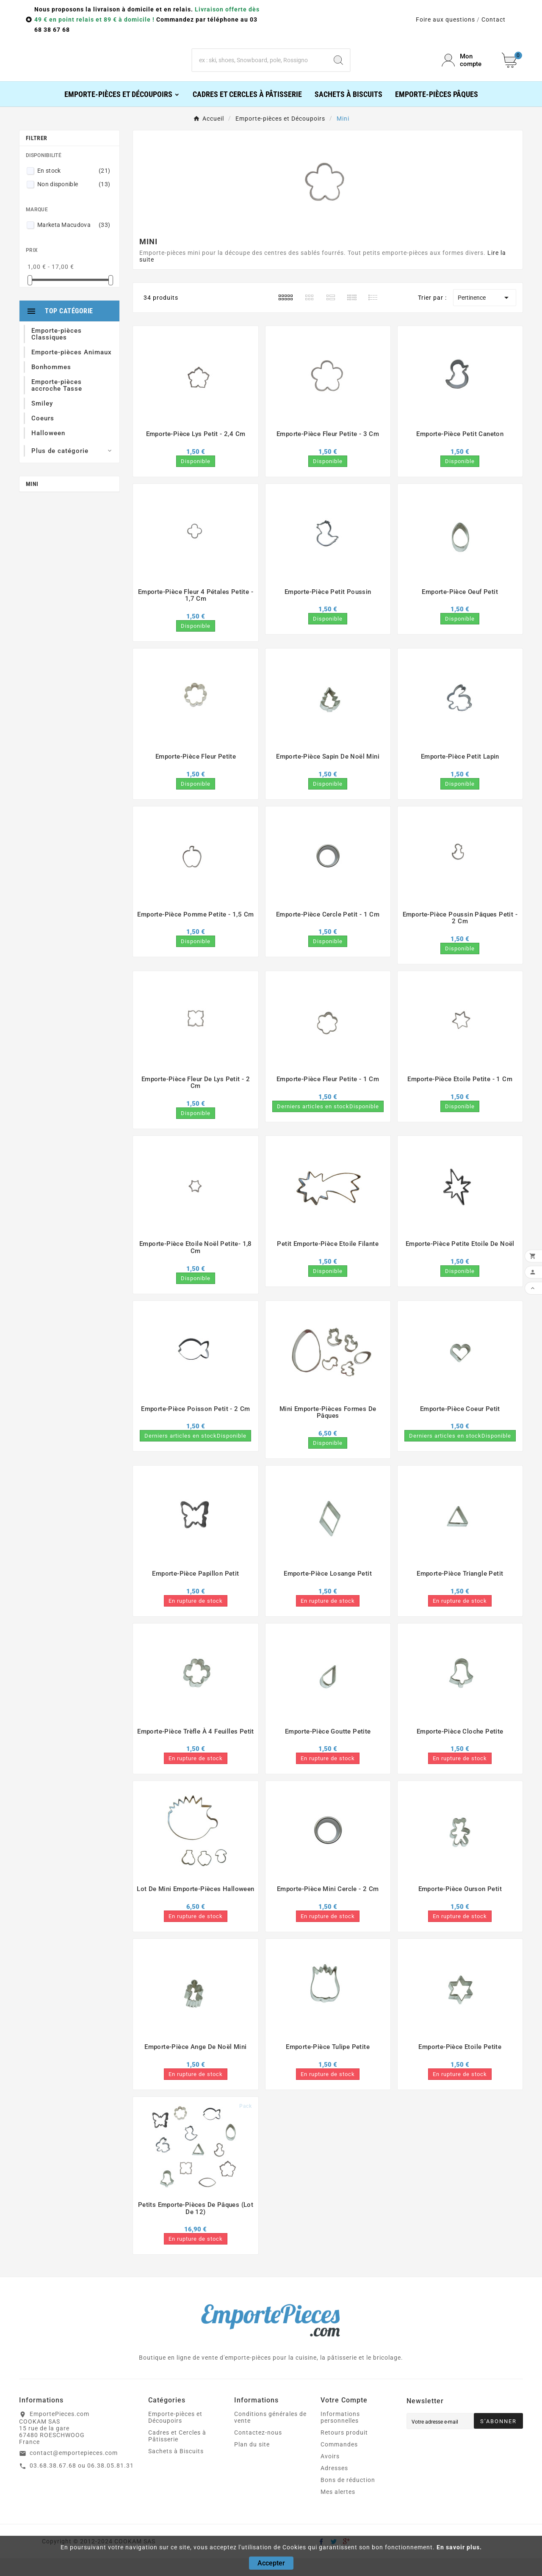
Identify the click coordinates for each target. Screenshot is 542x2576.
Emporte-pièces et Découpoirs (175, 2435)
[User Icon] (467, 69)
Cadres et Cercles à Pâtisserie (177, 2453)
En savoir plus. (459, 2547)
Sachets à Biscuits (176, 2469)
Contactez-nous (258, 2450)
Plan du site (252, 2462)
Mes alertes (338, 2509)
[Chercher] (259, 69)
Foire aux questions (445, 19)
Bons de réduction (348, 2497)
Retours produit (344, 2450)
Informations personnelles (340, 2435)
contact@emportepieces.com (74, 2470)
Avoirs (330, 2474)
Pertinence (485, 315)
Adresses (334, 2485)
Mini (32, 501)
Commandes (339, 2462)
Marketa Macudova (73, 242)
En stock (73, 188)
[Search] (338, 69)
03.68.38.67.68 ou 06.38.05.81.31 (82, 2483)
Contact (493, 19)
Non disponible (73, 202)
